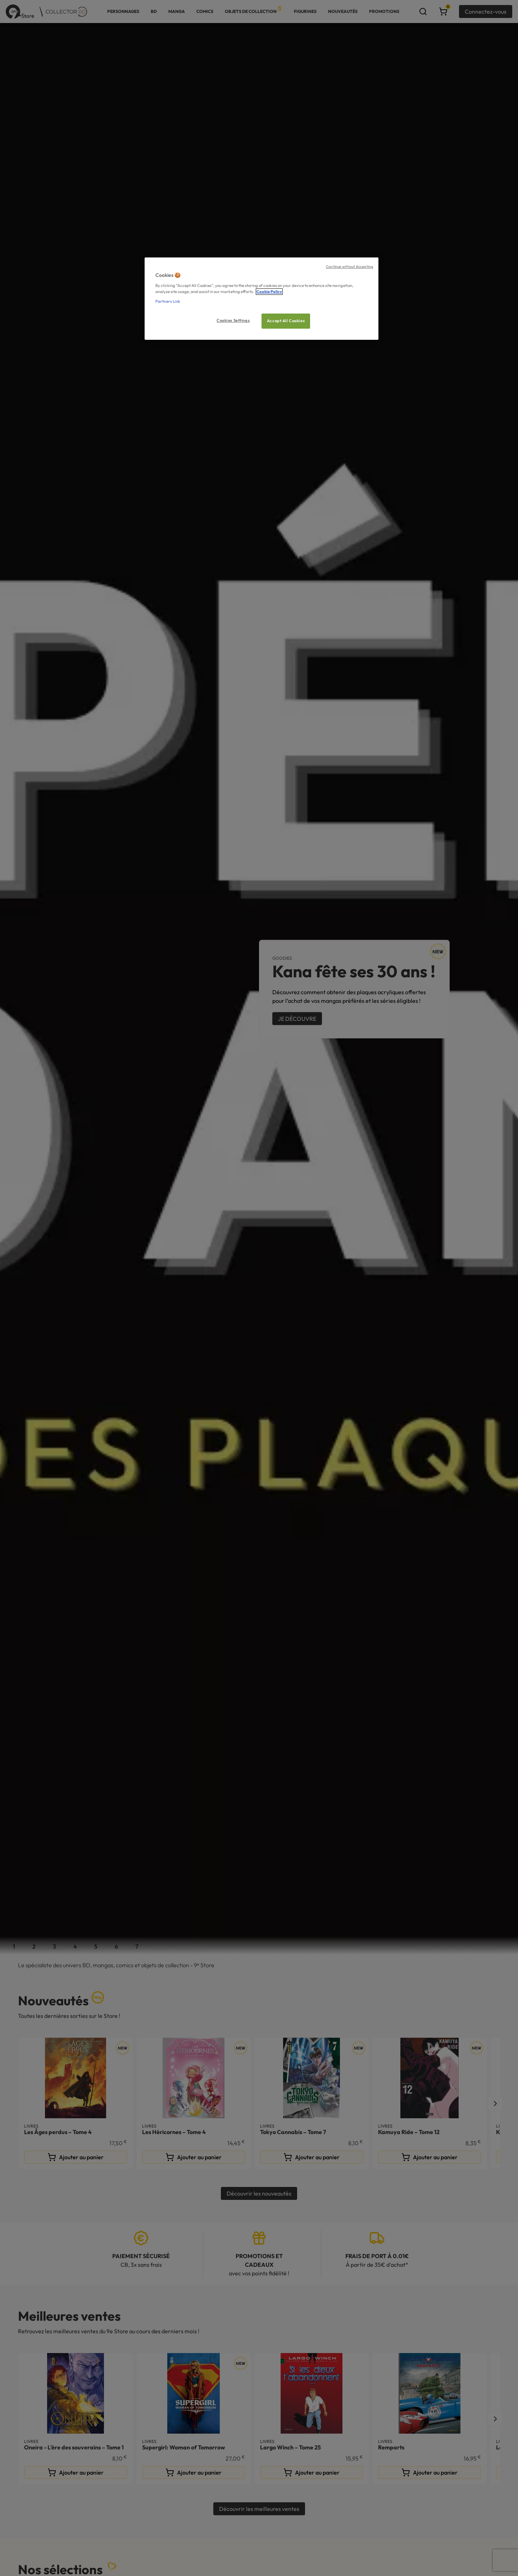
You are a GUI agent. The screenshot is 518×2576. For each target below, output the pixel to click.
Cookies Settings (233, 320)
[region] (261, 298)
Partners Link (167, 301)
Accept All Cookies (286, 320)
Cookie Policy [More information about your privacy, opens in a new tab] (269, 291)
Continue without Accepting (349, 266)
